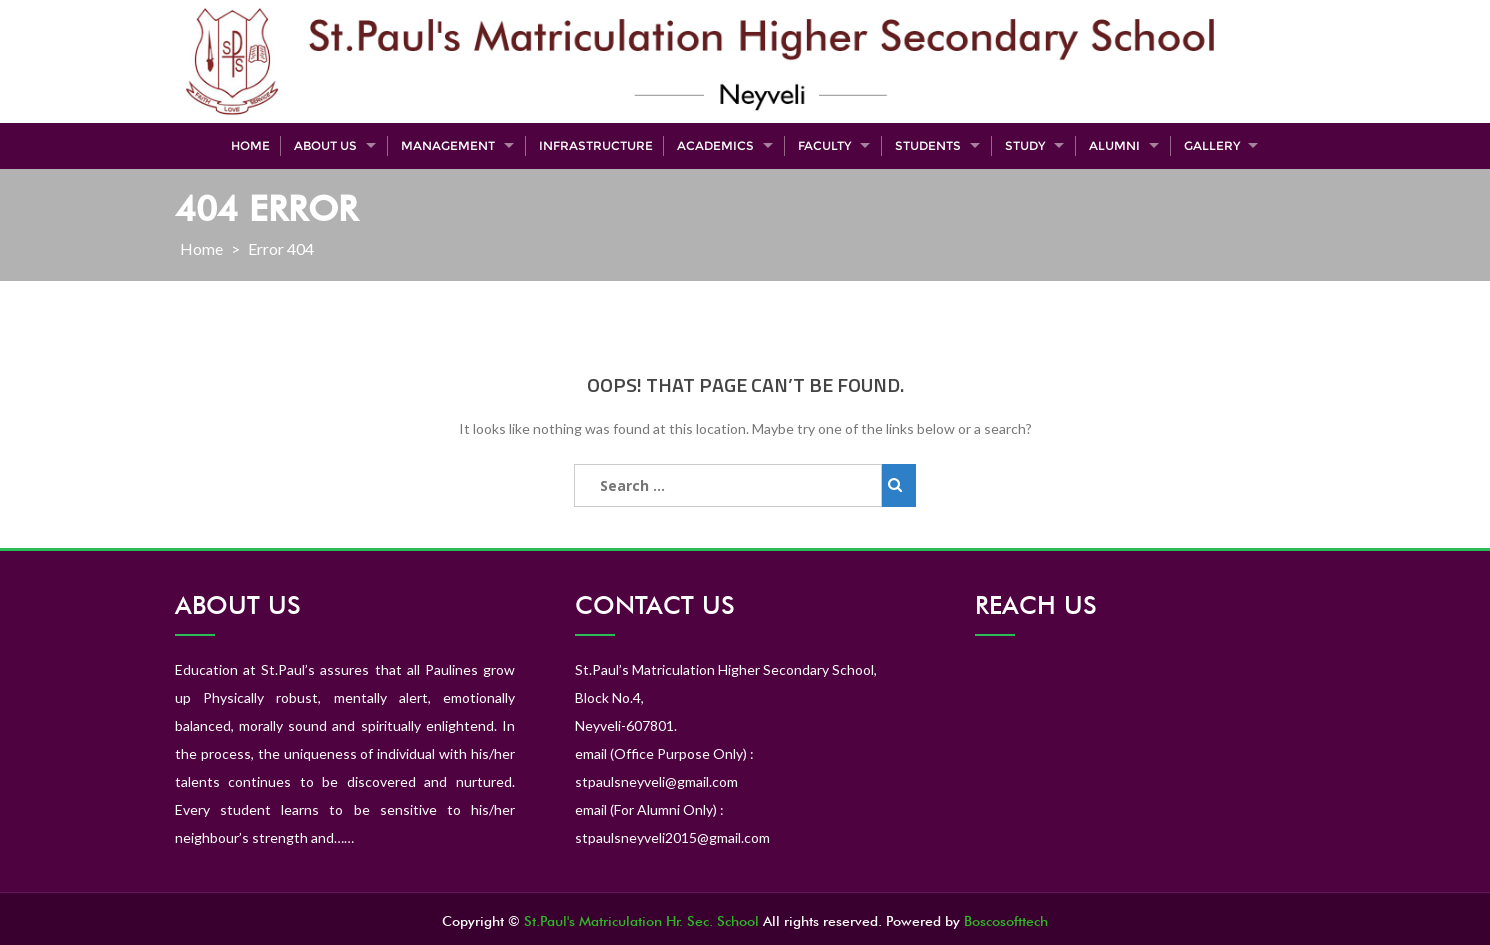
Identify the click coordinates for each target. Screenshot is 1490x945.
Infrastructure (596, 145)
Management (448, 145)
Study (1025, 145)
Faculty (824, 145)
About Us (325, 145)
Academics (715, 145)
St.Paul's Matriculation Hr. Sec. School (641, 921)
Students (928, 145)
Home (250, 145)
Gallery (1212, 145)
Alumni (1114, 145)
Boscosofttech (1006, 921)
